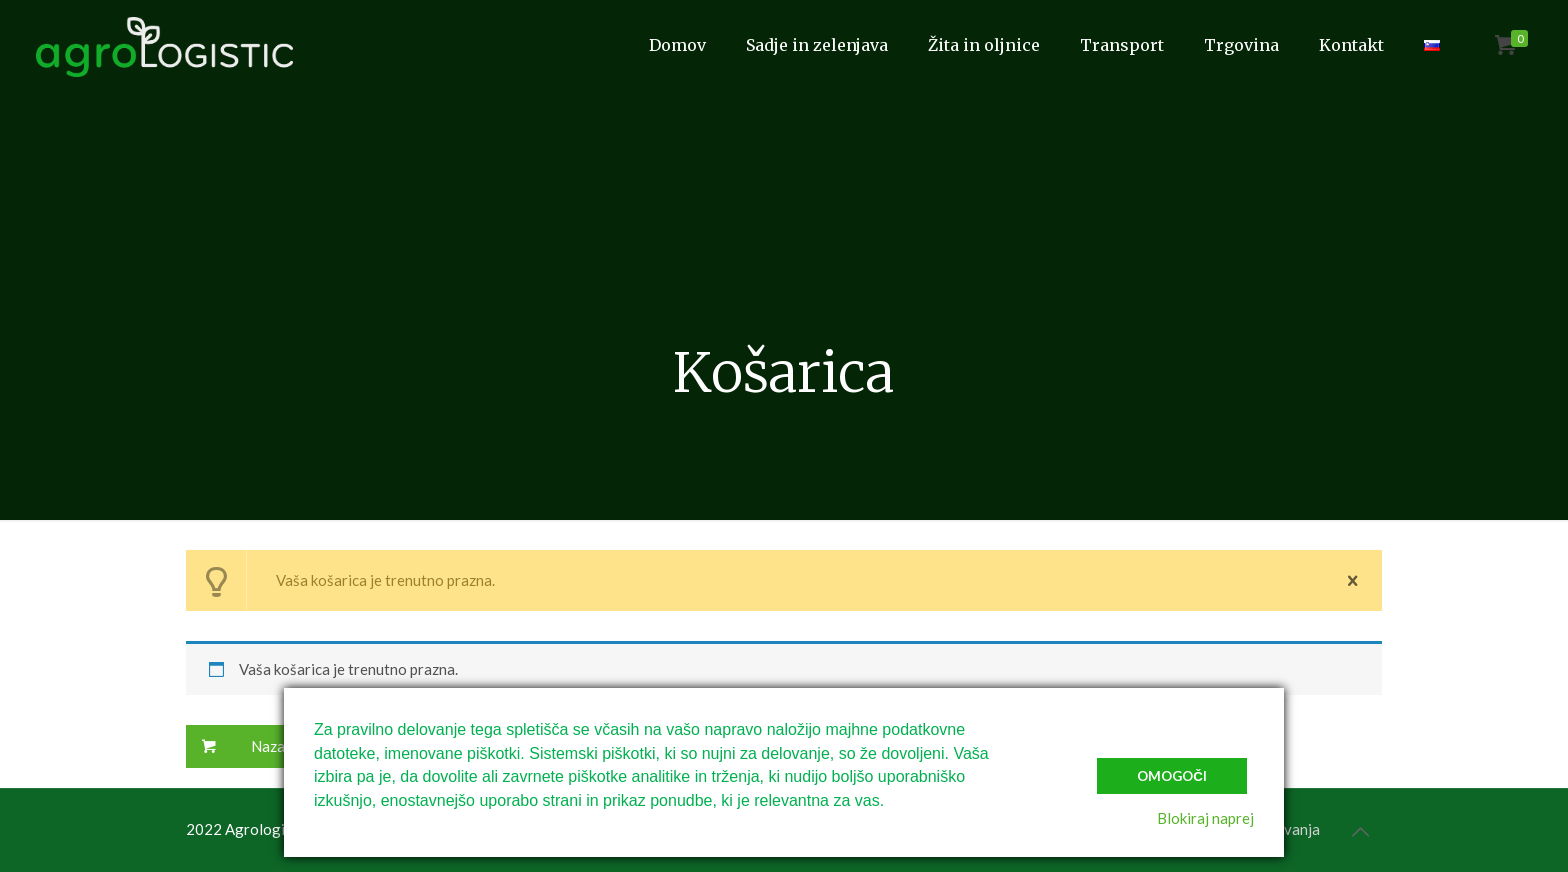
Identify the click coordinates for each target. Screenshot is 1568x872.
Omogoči (1172, 776)
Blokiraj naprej (1205, 818)
